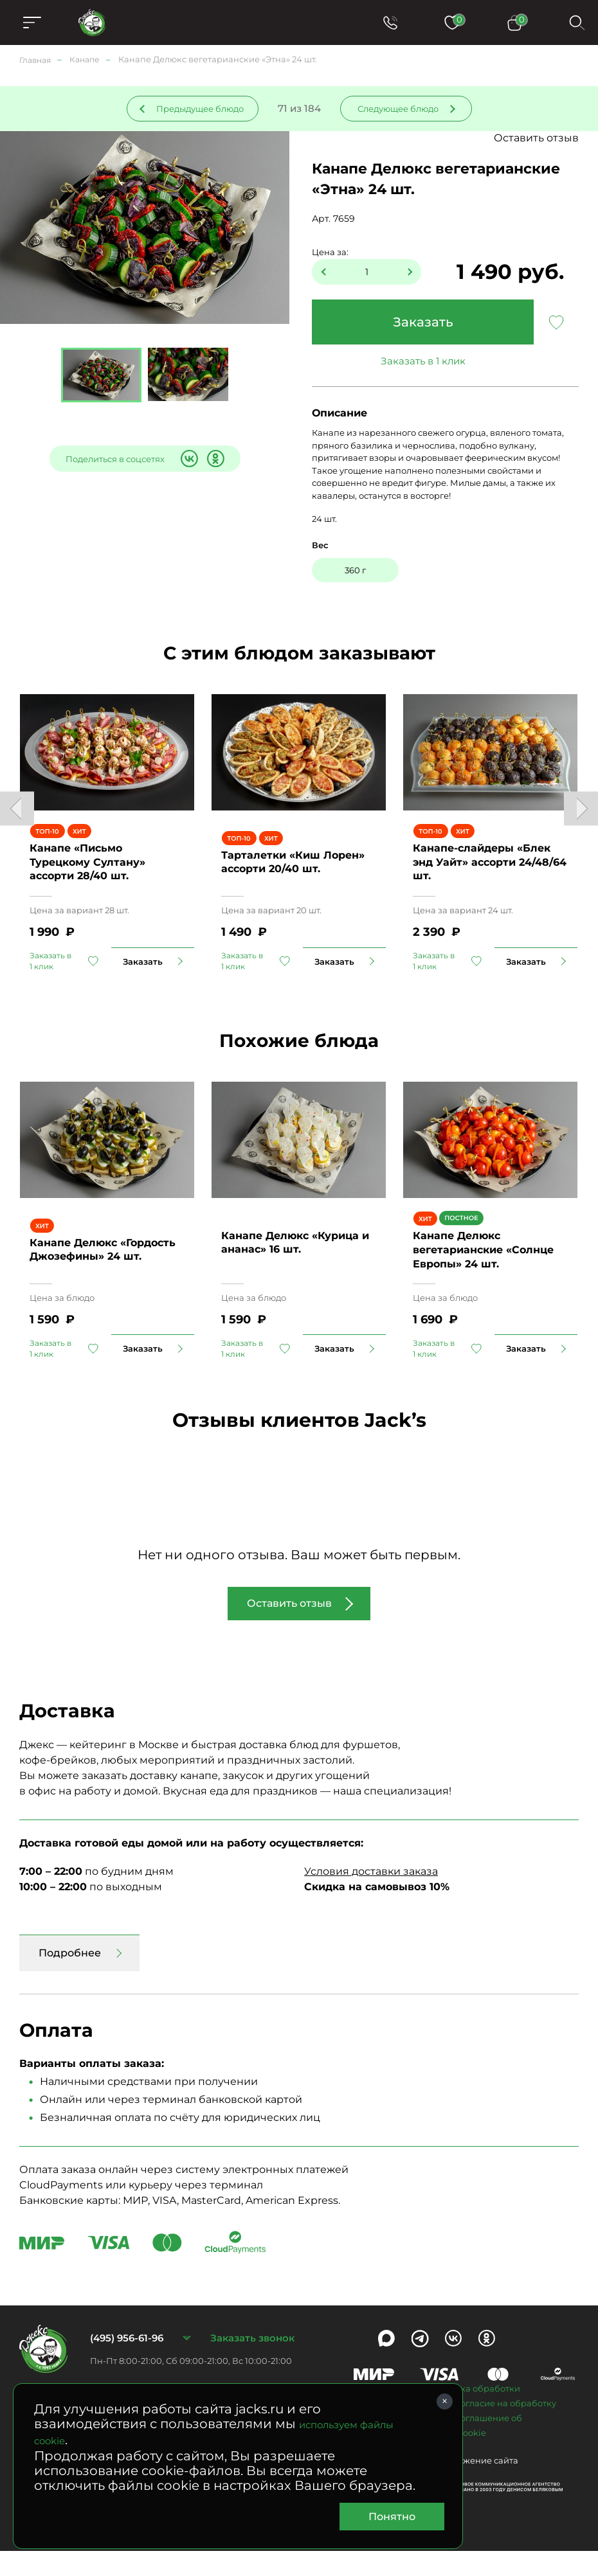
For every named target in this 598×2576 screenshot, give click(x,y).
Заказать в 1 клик (423, 361)
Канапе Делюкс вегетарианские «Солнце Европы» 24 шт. (483, 1274)
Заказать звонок (252, 2363)
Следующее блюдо (398, 108)
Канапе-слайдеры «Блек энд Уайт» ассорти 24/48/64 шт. (489, 874)
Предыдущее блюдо (200, 108)
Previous (17, 815)
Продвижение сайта (473, 2485)
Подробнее (70, 1978)
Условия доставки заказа (371, 1896)
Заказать (423, 322)
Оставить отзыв (536, 138)
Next (581, 815)
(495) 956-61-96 (126, 2363)
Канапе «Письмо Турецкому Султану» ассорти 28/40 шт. (87, 874)
